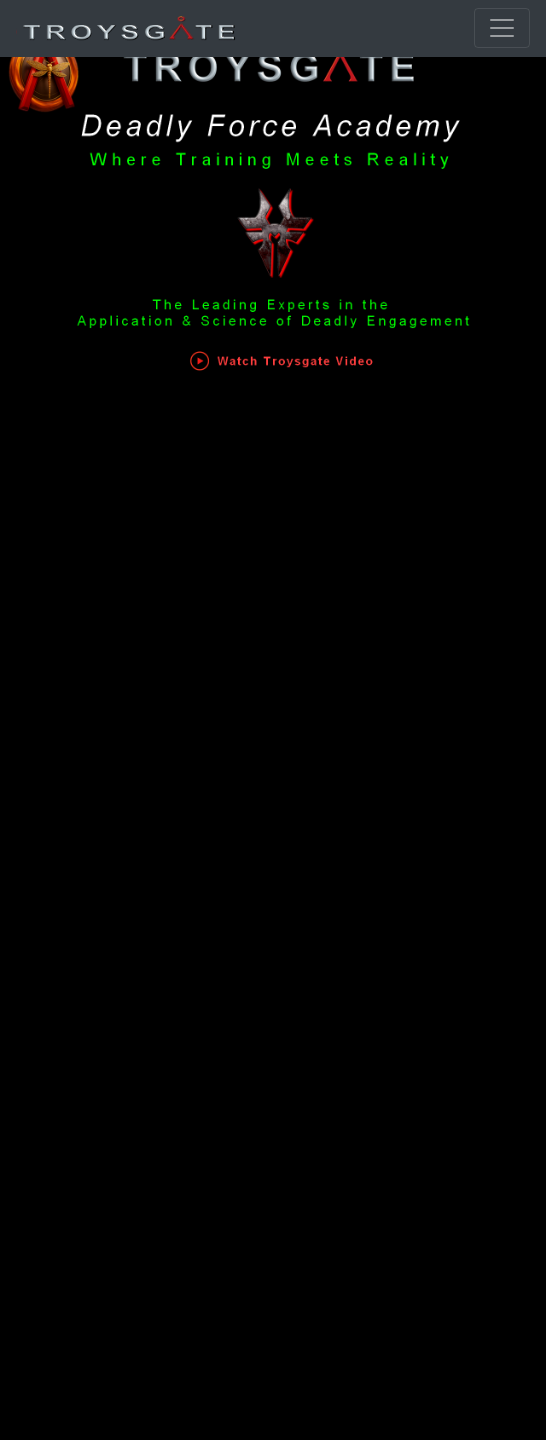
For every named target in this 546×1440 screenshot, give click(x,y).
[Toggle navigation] (502, 28)
